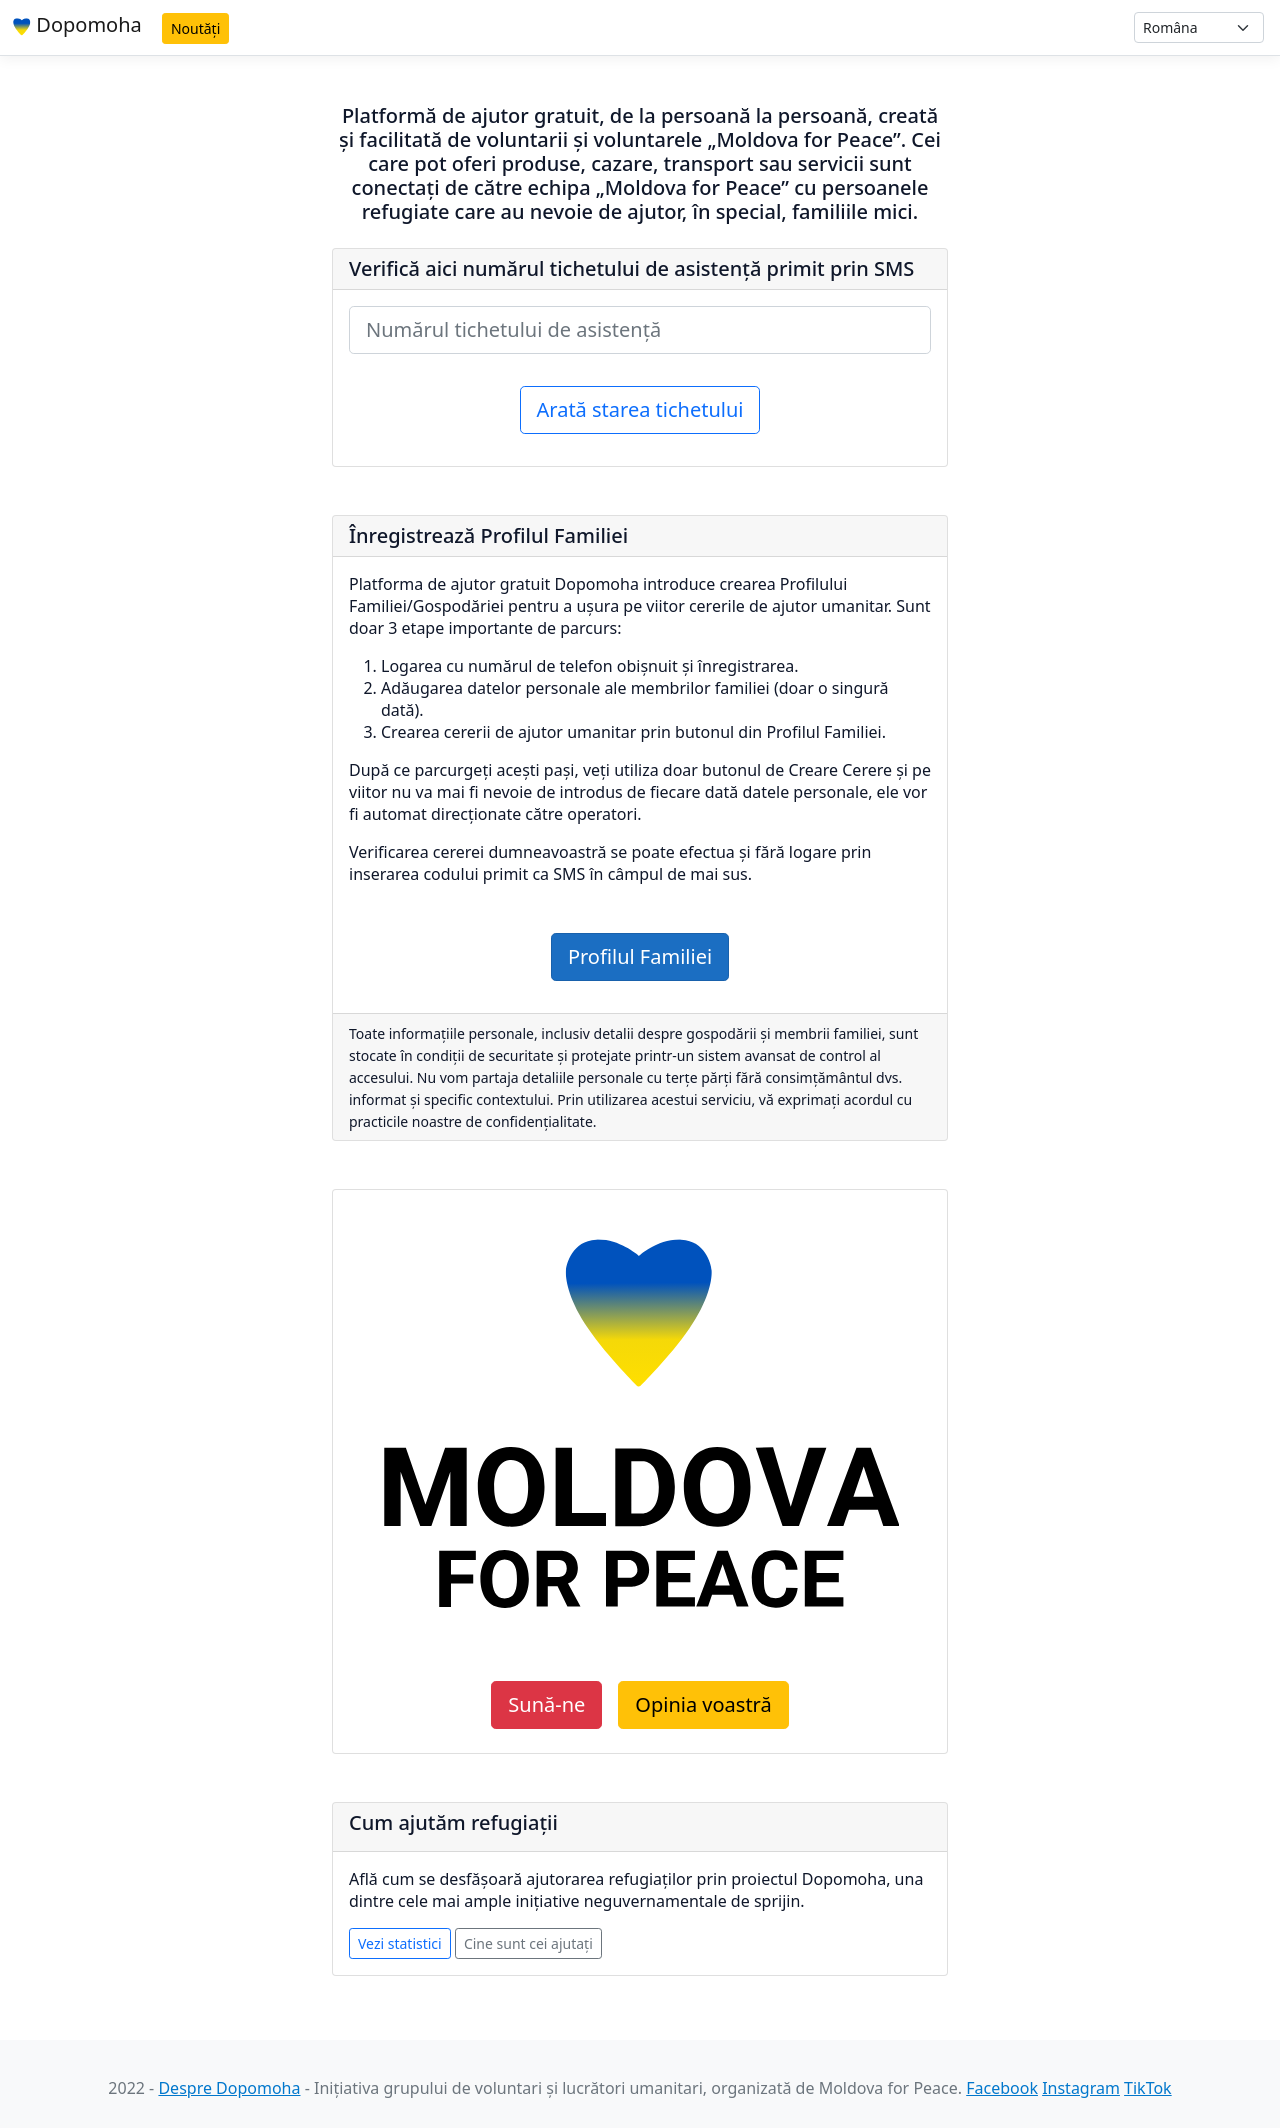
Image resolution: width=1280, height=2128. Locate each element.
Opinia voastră (703, 1704)
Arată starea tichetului (640, 409)
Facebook (1002, 2088)
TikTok (1148, 2088)
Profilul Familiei (640, 956)
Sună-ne (546, 1704)
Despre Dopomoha (229, 2088)
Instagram (1081, 2088)
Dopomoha (77, 24)
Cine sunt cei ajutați (528, 1943)
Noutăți (195, 28)
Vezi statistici (400, 1943)
